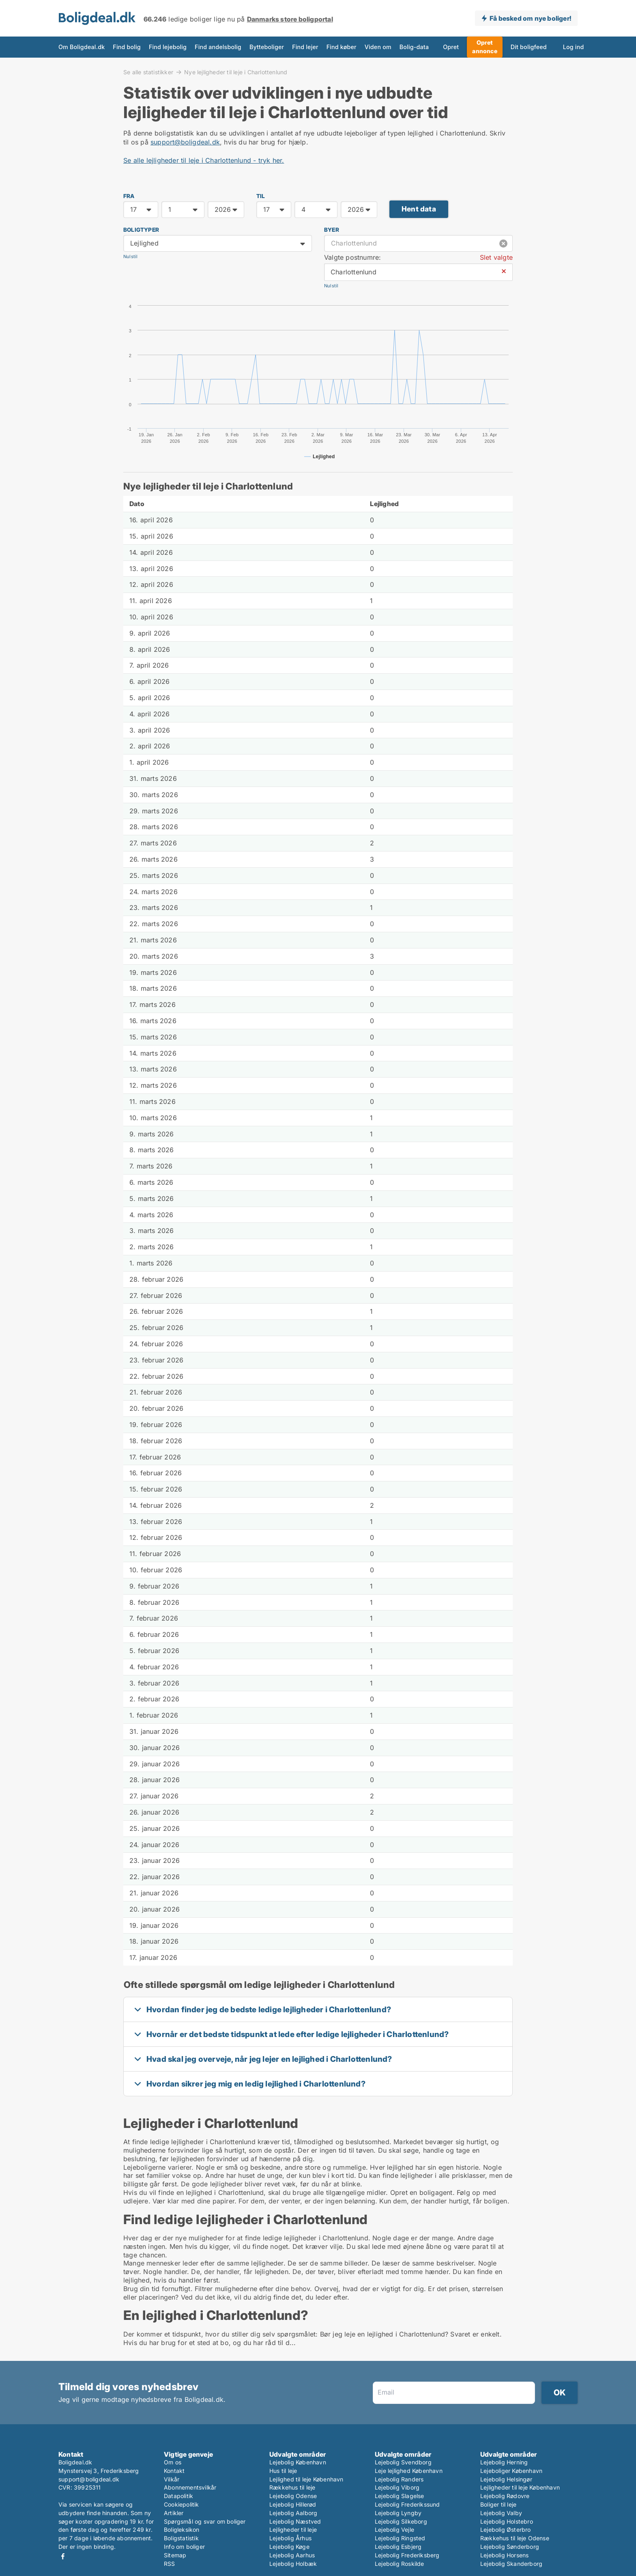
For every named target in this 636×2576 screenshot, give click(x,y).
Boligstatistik (181, 2538)
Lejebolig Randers (399, 2479)
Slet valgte (496, 257)
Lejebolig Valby (501, 2512)
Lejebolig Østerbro (505, 2529)
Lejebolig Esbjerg (398, 2546)
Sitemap (175, 2555)
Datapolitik (178, 2495)
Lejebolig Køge (289, 2546)
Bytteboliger (266, 46)
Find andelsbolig (218, 46)
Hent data (419, 209)
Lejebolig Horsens (504, 2555)
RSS (169, 2563)
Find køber (342, 46)
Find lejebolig (168, 46)
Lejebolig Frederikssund (407, 2504)
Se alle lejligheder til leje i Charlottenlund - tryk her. (203, 160)
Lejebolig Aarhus (292, 2555)
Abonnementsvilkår (190, 2487)
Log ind (573, 46)
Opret (451, 46)
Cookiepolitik (181, 2504)
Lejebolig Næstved (295, 2521)
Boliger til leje (498, 2504)
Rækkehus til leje (292, 2487)
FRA (129, 196)
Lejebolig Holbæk (293, 2563)
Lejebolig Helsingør (506, 2479)
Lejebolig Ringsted (400, 2538)
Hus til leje (283, 2470)
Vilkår (171, 2479)
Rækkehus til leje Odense (514, 2538)
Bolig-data (414, 46)
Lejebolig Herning (504, 2462)
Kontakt (174, 2470)
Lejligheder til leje (293, 2529)
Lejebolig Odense (293, 2495)
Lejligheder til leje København (520, 2487)
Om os (172, 2462)
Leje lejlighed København (409, 2470)
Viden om (378, 46)
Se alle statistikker (148, 72)
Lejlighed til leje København (306, 2479)
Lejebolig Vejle (394, 2529)
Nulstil (130, 256)
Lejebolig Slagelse (399, 2495)
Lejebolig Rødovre (504, 2495)
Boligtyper (141, 229)
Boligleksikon (182, 2529)
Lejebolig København (297, 2462)
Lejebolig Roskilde (399, 2563)
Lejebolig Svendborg (403, 2462)
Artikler (174, 2512)
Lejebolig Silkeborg (401, 2521)
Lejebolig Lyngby (398, 2512)
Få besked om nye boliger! (530, 18)
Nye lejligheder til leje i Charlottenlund (235, 72)
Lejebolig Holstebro (506, 2521)
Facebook (62, 2556)
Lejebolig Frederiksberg (407, 2555)
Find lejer (305, 46)
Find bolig (127, 46)
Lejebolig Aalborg (293, 2512)
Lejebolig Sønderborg (509, 2546)
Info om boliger (184, 2546)
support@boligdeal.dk (185, 142)
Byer (331, 229)
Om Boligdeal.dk (81, 46)
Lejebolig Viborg (397, 2487)
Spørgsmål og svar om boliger (205, 2521)
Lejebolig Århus (290, 2538)
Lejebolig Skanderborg (511, 2563)
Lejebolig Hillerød (292, 2504)
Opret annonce (484, 46)
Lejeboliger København (511, 2470)
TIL (260, 196)
